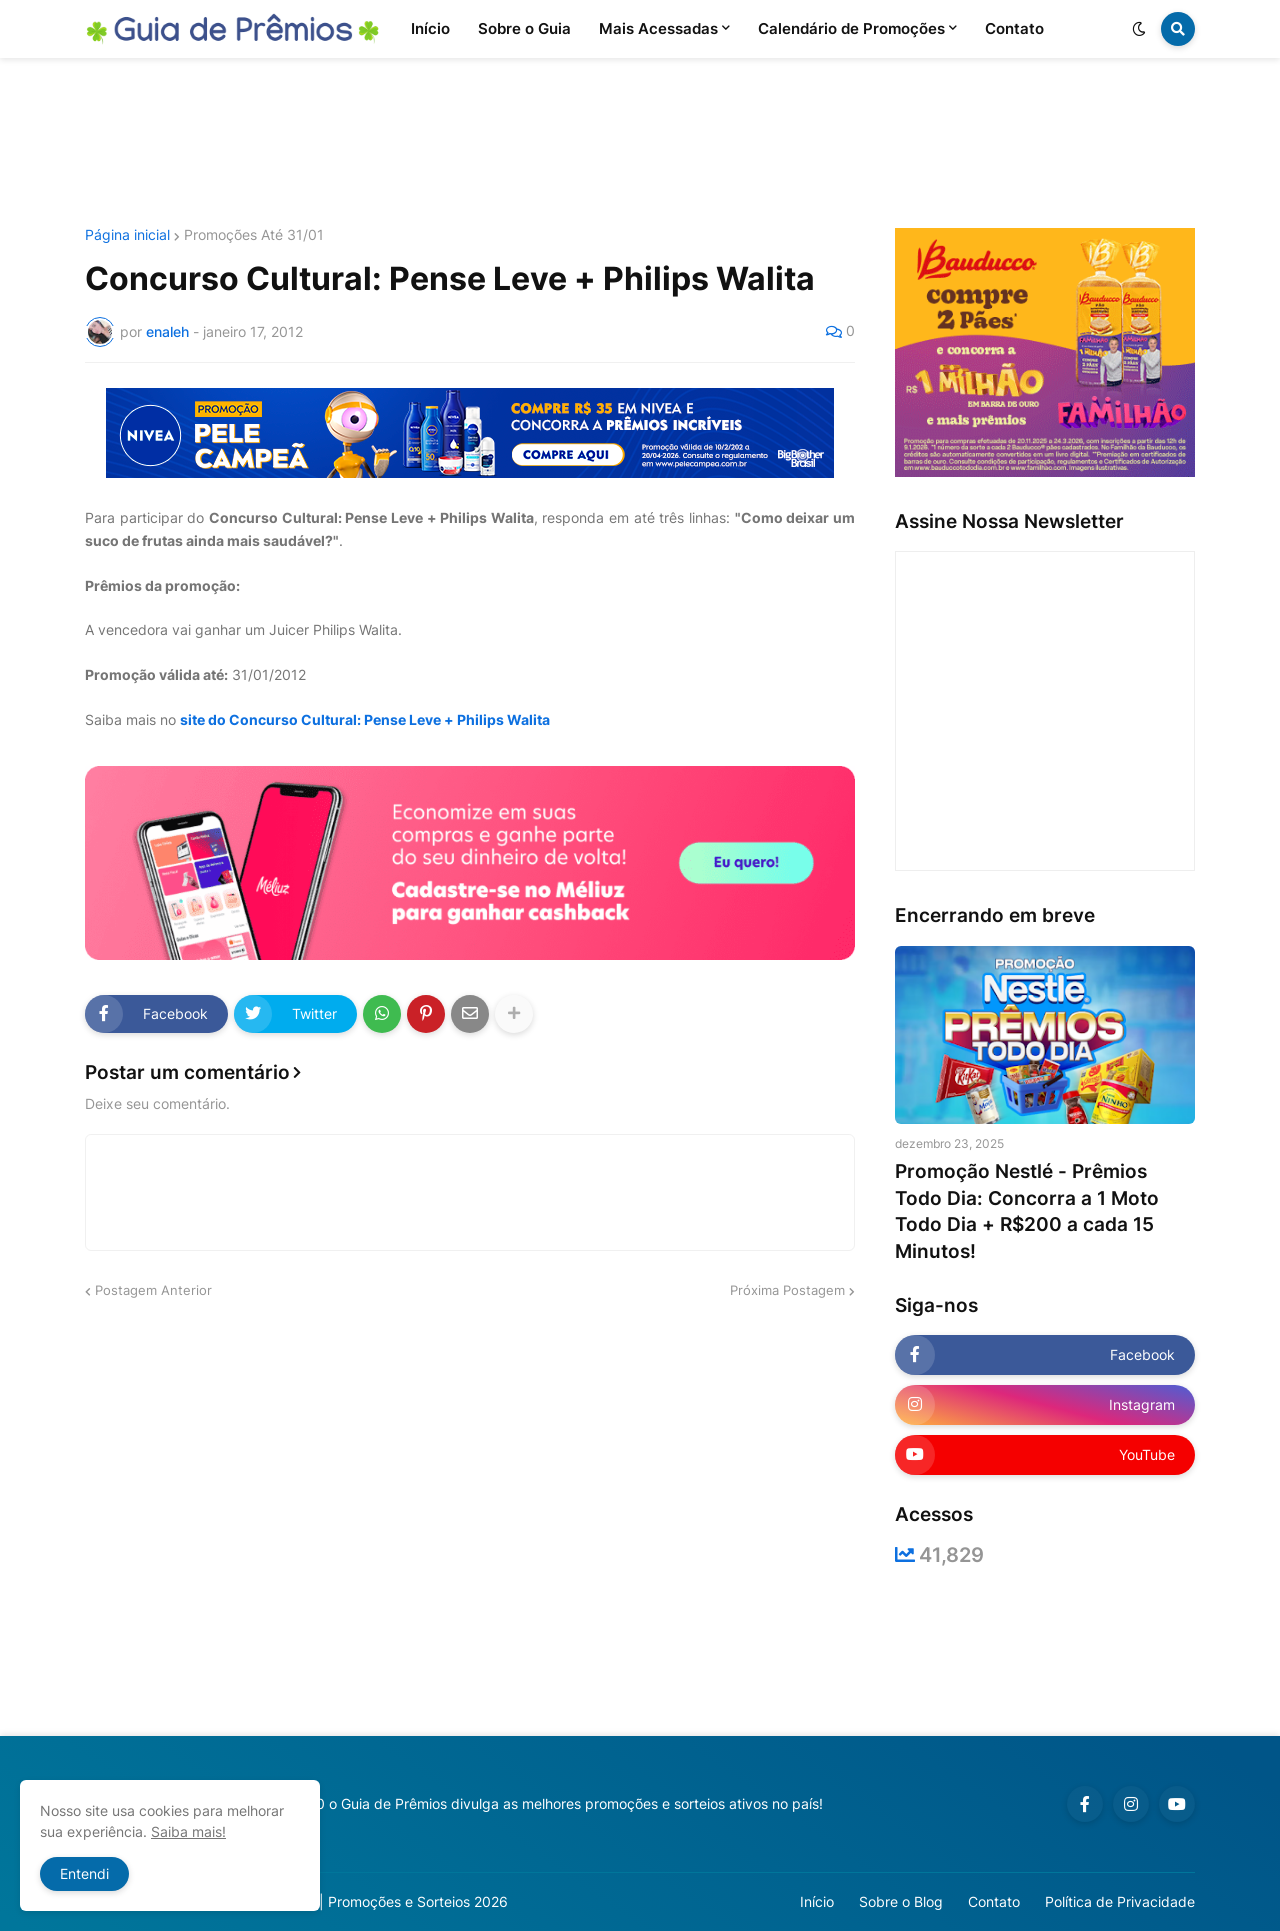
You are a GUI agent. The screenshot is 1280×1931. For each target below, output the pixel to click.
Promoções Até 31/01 (254, 235)
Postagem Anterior (153, 1290)
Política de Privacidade (1120, 1901)
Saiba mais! (188, 1831)
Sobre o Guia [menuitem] (524, 28)
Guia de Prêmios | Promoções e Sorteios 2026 (358, 1901)
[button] (1139, 29)
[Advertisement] (640, 143)
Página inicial (127, 235)
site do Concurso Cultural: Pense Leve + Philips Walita (365, 719)
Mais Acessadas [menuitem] (658, 28)
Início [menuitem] (430, 28)
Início (817, 1901)
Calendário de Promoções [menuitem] (851, 28)
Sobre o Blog (901, 1901)
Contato (994, 1901)
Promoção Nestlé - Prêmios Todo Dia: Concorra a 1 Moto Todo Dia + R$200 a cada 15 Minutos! (1027, 1211)
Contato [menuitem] (1014, 28)
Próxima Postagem (787, 1290)
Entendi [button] (84, 1873)
